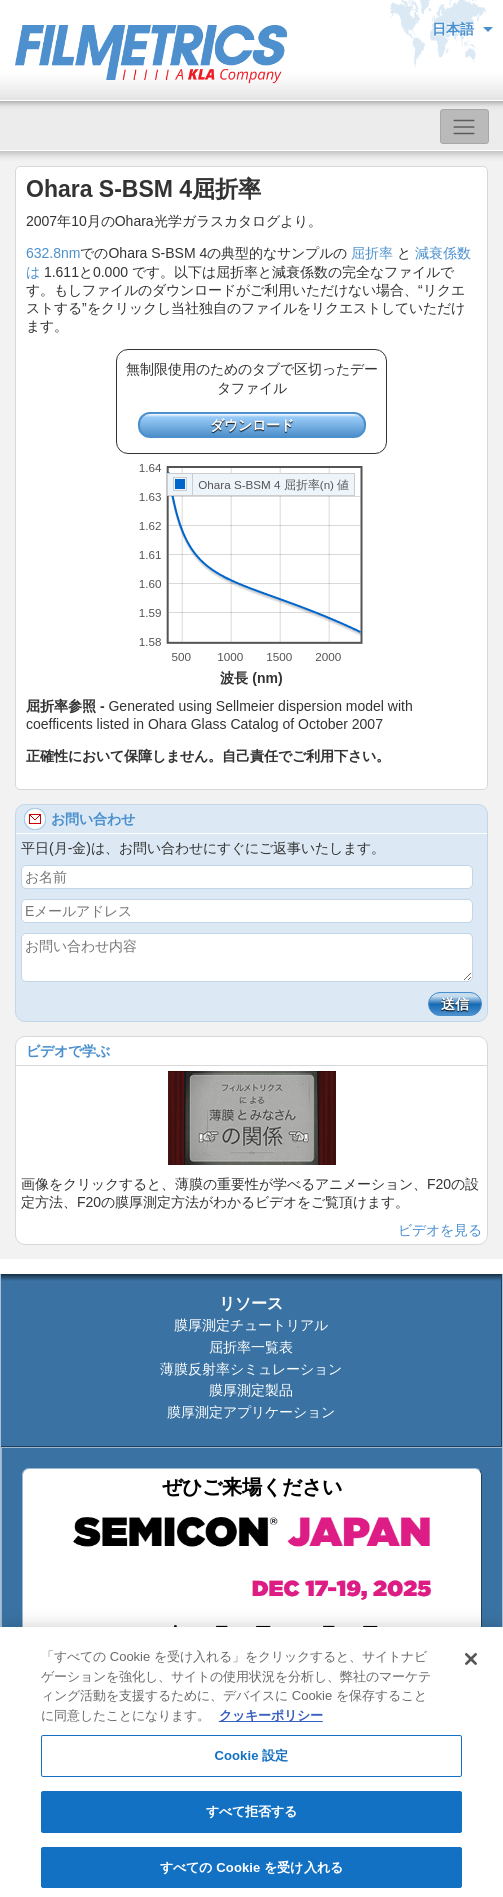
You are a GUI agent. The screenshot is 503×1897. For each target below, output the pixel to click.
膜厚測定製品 (251, 1390)
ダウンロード (252, 425)
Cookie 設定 (251, 1761)
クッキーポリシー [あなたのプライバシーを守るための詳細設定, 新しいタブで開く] (271, 1720)
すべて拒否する (252, 1816)
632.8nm (53, 253)
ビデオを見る (440, 1230)
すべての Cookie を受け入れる (251, 1872)
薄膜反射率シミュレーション (251, 1369)
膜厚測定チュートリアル (251, 1325)
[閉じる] (471, 1665)
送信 (455, 1004)
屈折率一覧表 (251, 1347)
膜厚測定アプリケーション (251, 1412)
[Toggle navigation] (464, 126)
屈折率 (372, 253)
